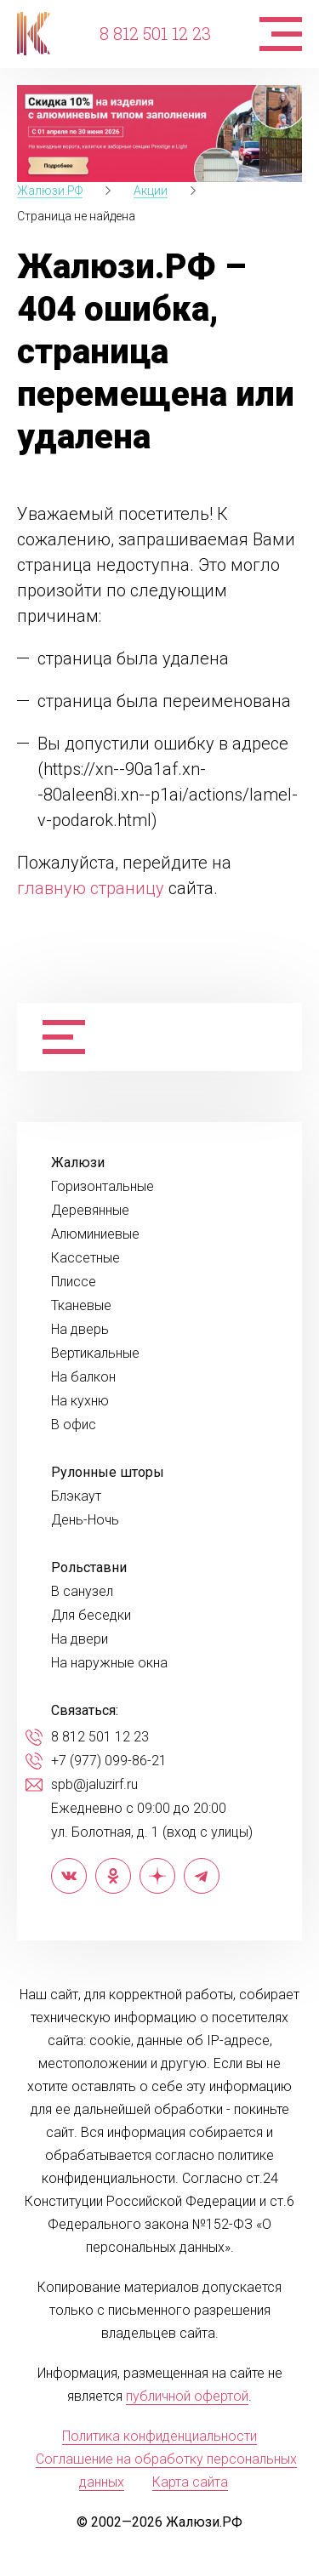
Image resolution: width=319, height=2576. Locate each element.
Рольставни (89, 1568)
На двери (79, 1639)
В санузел (82, 1592)
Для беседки (91, 1615)
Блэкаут (76, 1496)
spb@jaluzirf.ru (94, 1785)
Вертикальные (95, 1353)
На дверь (80, 1329)
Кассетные (85, 1258)
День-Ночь (85, 1520)
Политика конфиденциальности (159, 2436)
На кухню (80, 1401)
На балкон (83, 1377)
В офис (73, 1425)
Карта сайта (190, 2482)
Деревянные (90, 1210)
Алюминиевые (95, 1234)
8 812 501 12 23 (155, 33)
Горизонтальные (102, 1187)
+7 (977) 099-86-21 (109, 1761)
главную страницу (90, 888)
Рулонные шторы (107, 1472)
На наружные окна (109, 1663)
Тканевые (81, 1306)
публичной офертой (187, 2396)
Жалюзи (78, 1163)
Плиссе (73, 1282)
